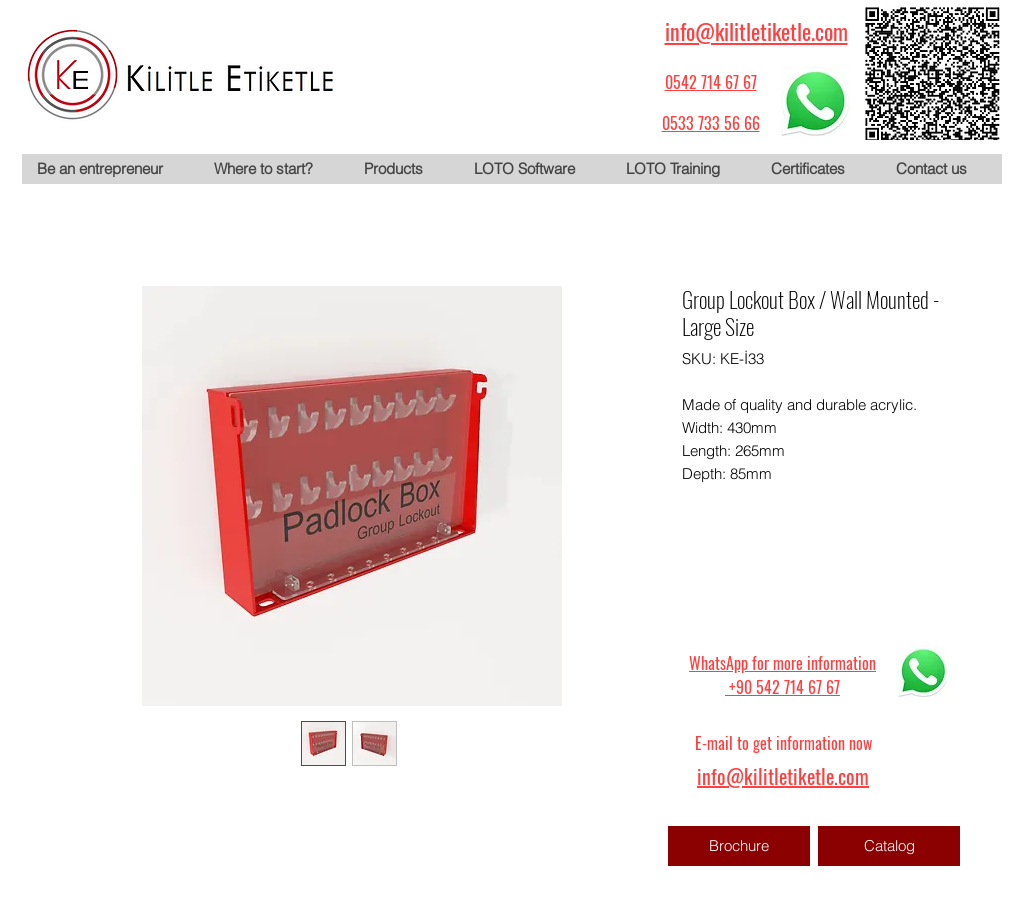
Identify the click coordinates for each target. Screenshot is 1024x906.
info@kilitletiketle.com (756, 31)
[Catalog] (889, 846)
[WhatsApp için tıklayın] (815, 101)
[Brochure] (739, 846)
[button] (403, 169)
